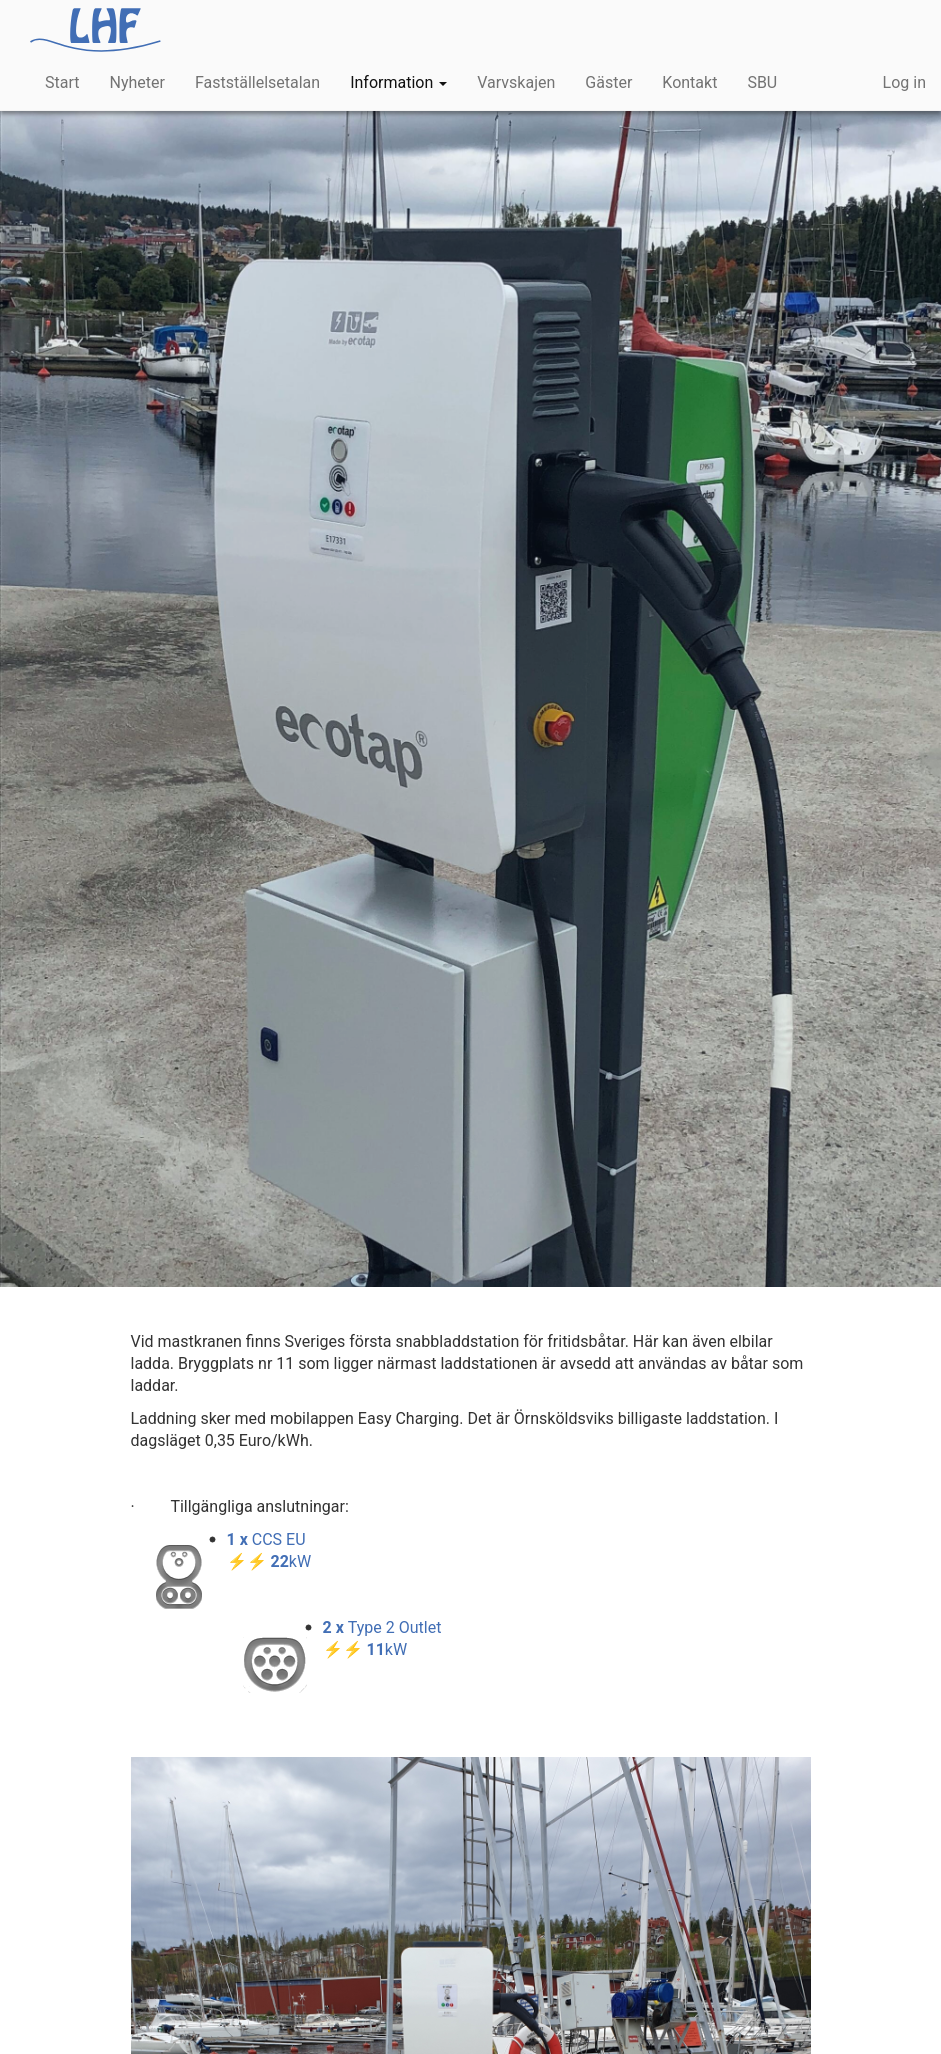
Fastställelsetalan (257, 82)
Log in (904, 82)
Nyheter (136, 82)
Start (62, 82)
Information (398, 82)
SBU (762, 82)
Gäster (608, 82)
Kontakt (689, 82)
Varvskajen (516, 82)
